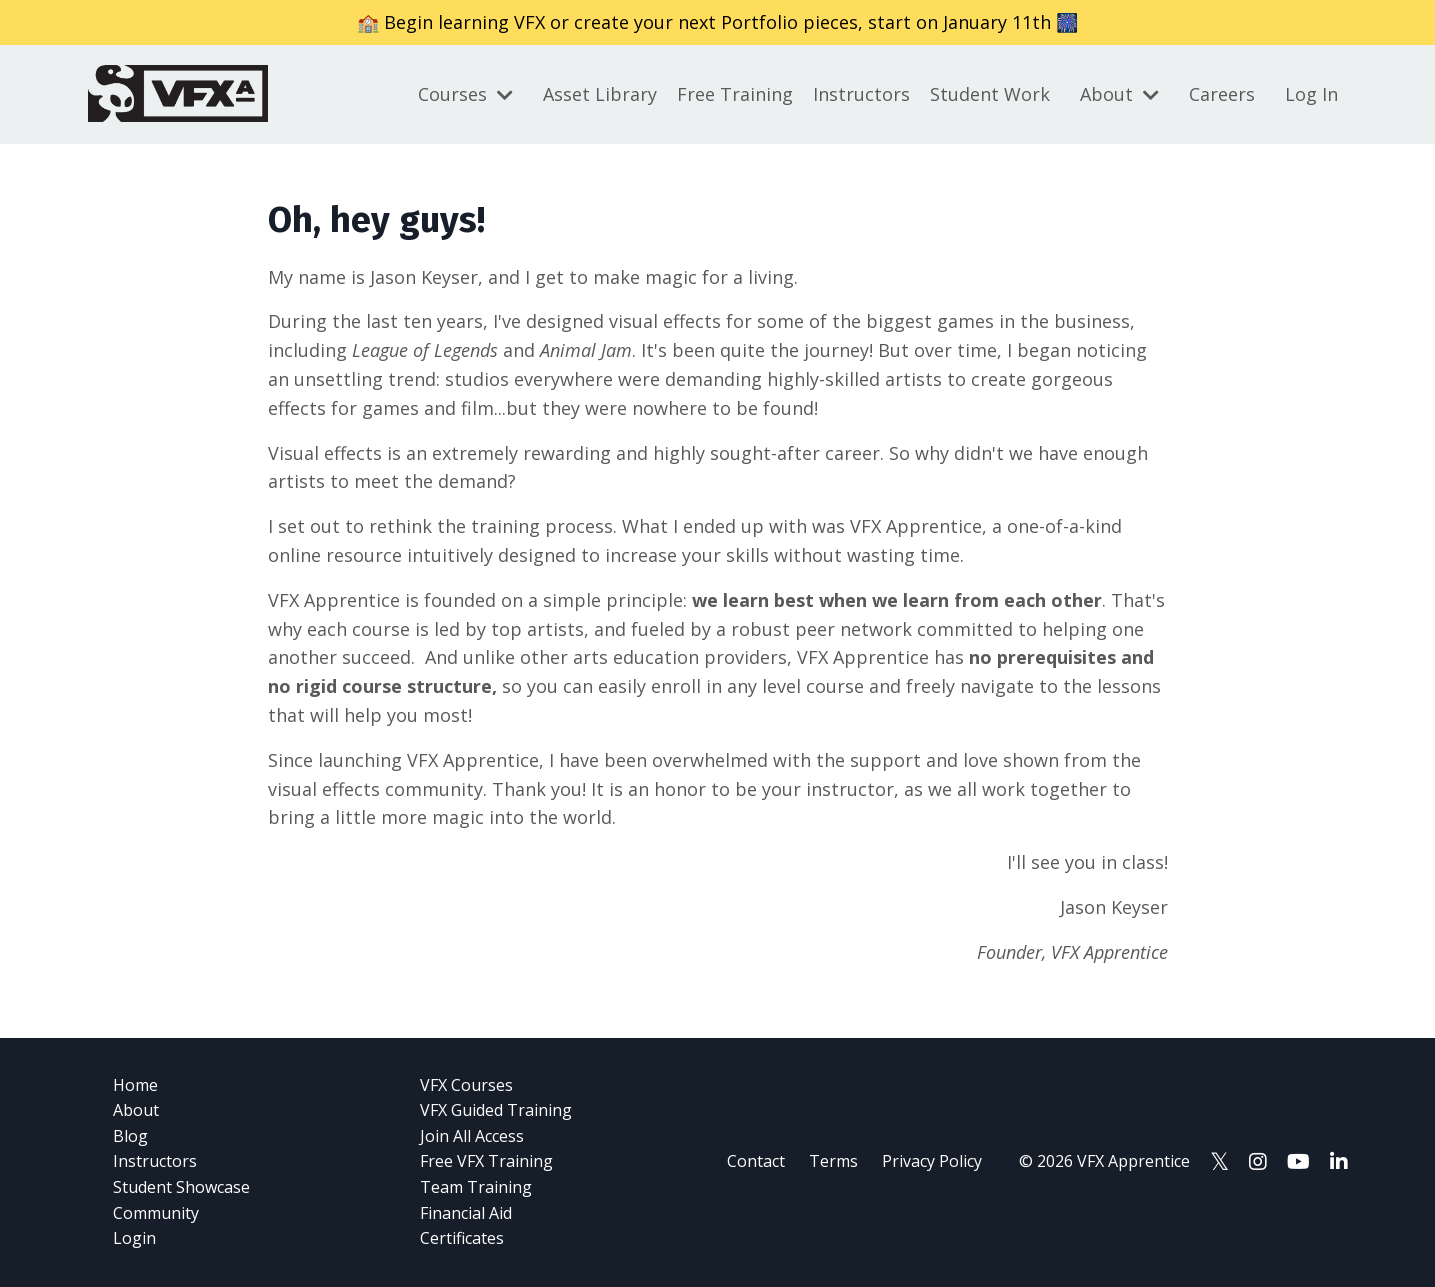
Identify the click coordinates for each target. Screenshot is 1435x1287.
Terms (833, 1161)
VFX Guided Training (496, 1110)
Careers (1222, 94)
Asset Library (600, 94)
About (1119, 94)
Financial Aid (466, 1213)
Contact (756, 1161)
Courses (465, 94)
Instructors (861, 94)
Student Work (990, 94)
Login (134, 1238)
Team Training (476, 1187)
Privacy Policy (932, 1161)
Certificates (462, 1238)
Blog (130, 1136)
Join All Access (472, 1136)
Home (135, 1085)
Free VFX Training (486, 1161)
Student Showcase (181, 1187)
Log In (1311, 94)
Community (156, 1213)
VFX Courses (466, 1085)
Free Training (735, 94)
